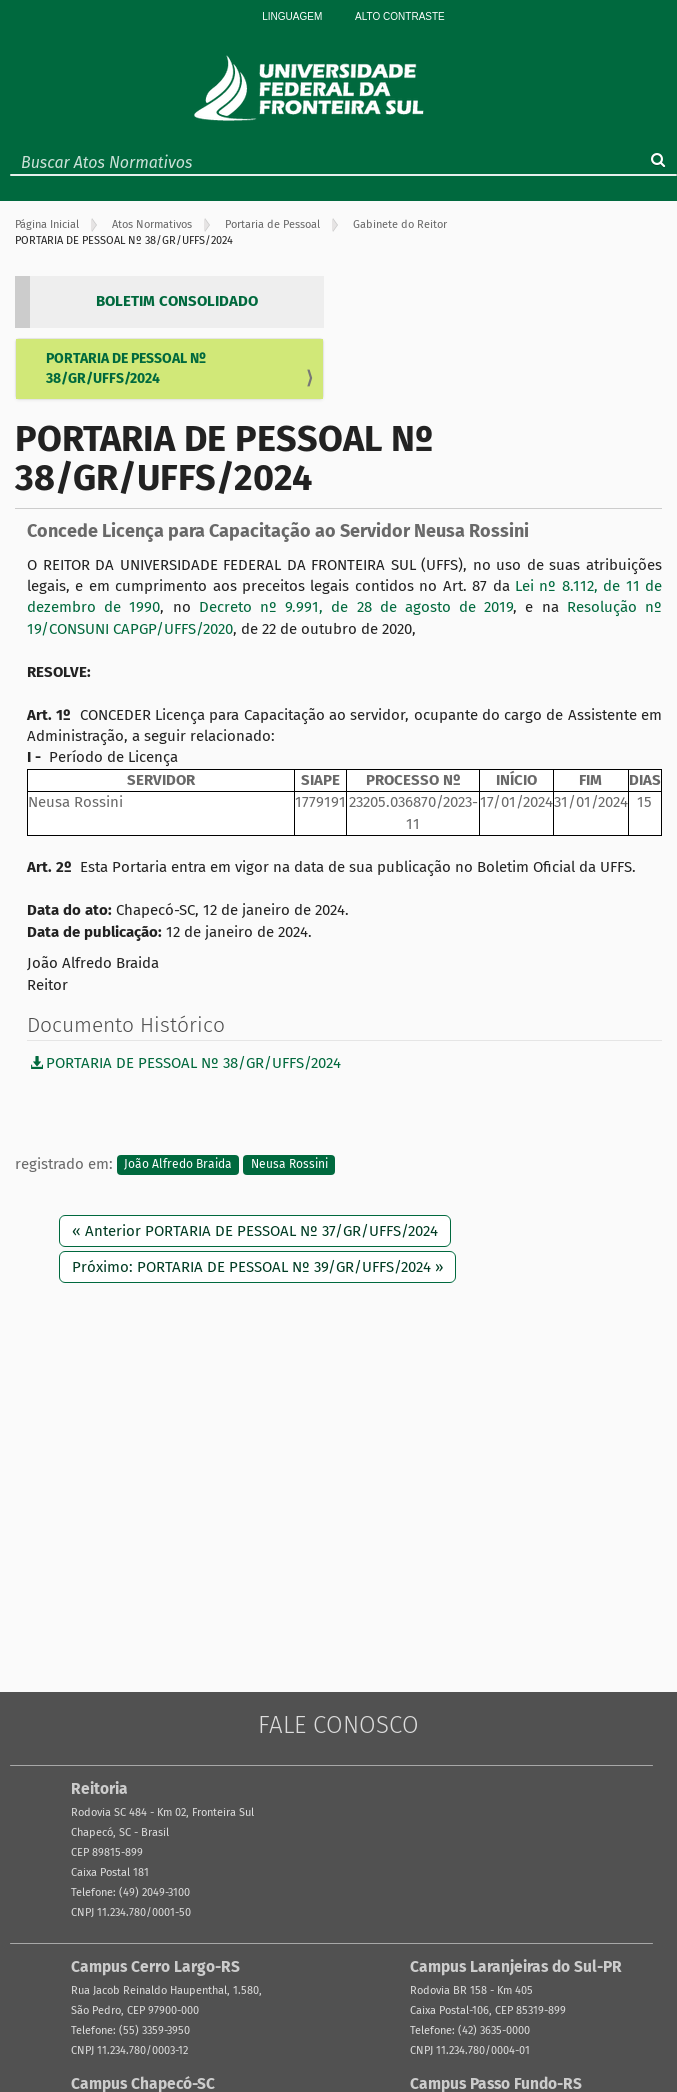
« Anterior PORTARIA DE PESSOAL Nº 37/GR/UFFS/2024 (255, 1231)
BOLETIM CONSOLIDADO (177, 301)
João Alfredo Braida (178, 1165)
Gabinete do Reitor (400, 224)
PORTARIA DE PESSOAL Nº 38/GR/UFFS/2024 (126, 368)
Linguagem (292, 16)
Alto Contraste (400, 16)
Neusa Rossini (289, 1165)
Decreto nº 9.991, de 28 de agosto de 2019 (356, 607)
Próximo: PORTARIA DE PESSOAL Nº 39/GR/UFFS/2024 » (257, 1267)
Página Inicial (47, 224)
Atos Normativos (152, 224)
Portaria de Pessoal (272, 224)
